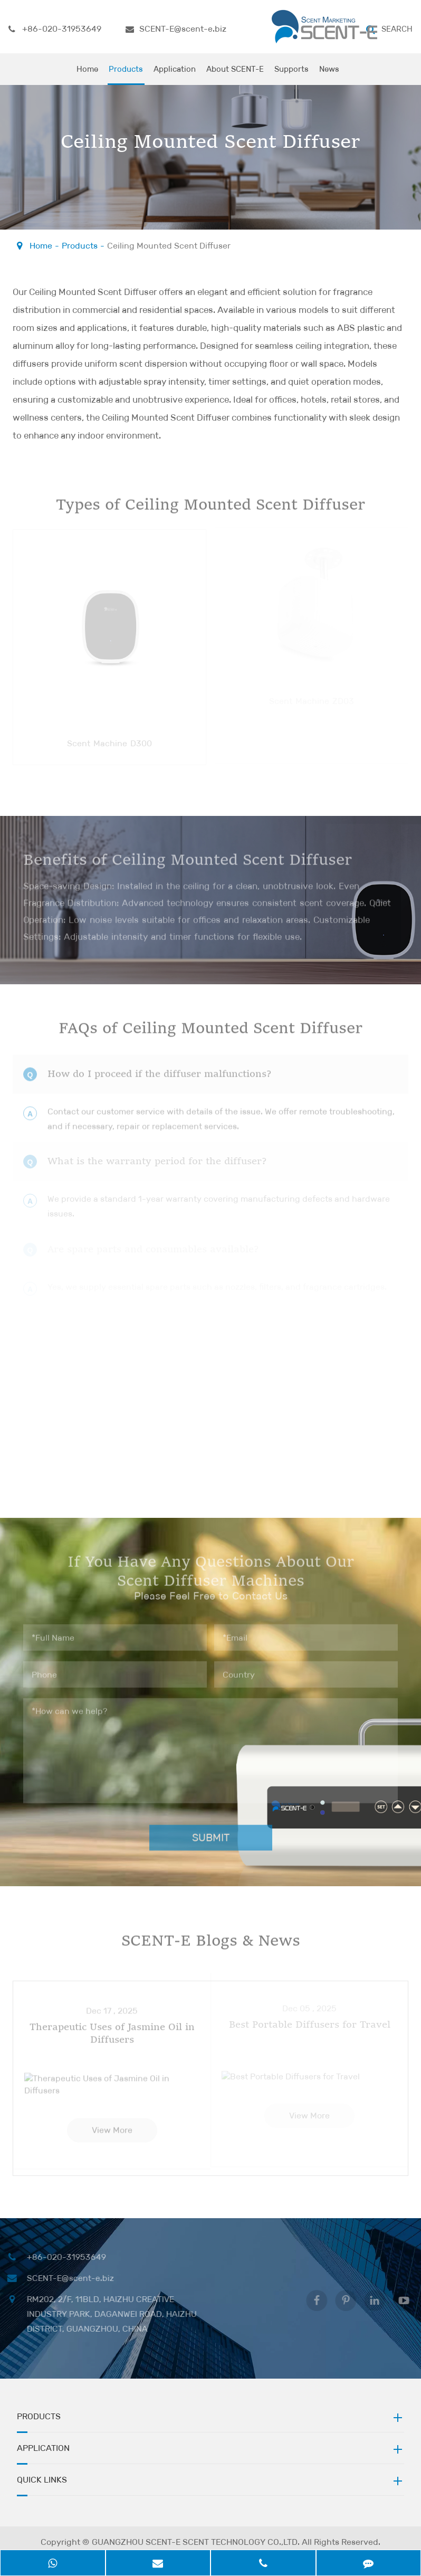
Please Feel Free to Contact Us (210, 174)
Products (126, 74)
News (329, 74)
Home (87, 74)
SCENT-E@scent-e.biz (176, 29)
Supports (291, 74)
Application (175, 74)
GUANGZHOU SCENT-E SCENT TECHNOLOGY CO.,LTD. (196, 2544)
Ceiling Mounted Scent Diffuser (169, 246)
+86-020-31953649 (54, 29)
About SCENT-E (235, 74)
